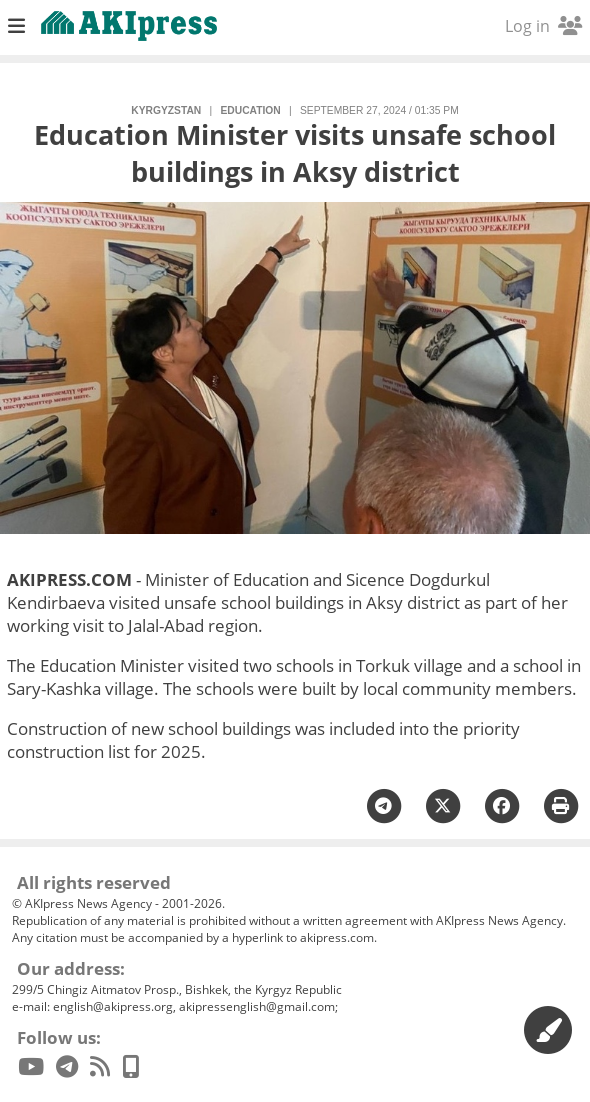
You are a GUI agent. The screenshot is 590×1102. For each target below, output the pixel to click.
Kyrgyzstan (166, 110)
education (250, 110)
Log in (543, 26)
